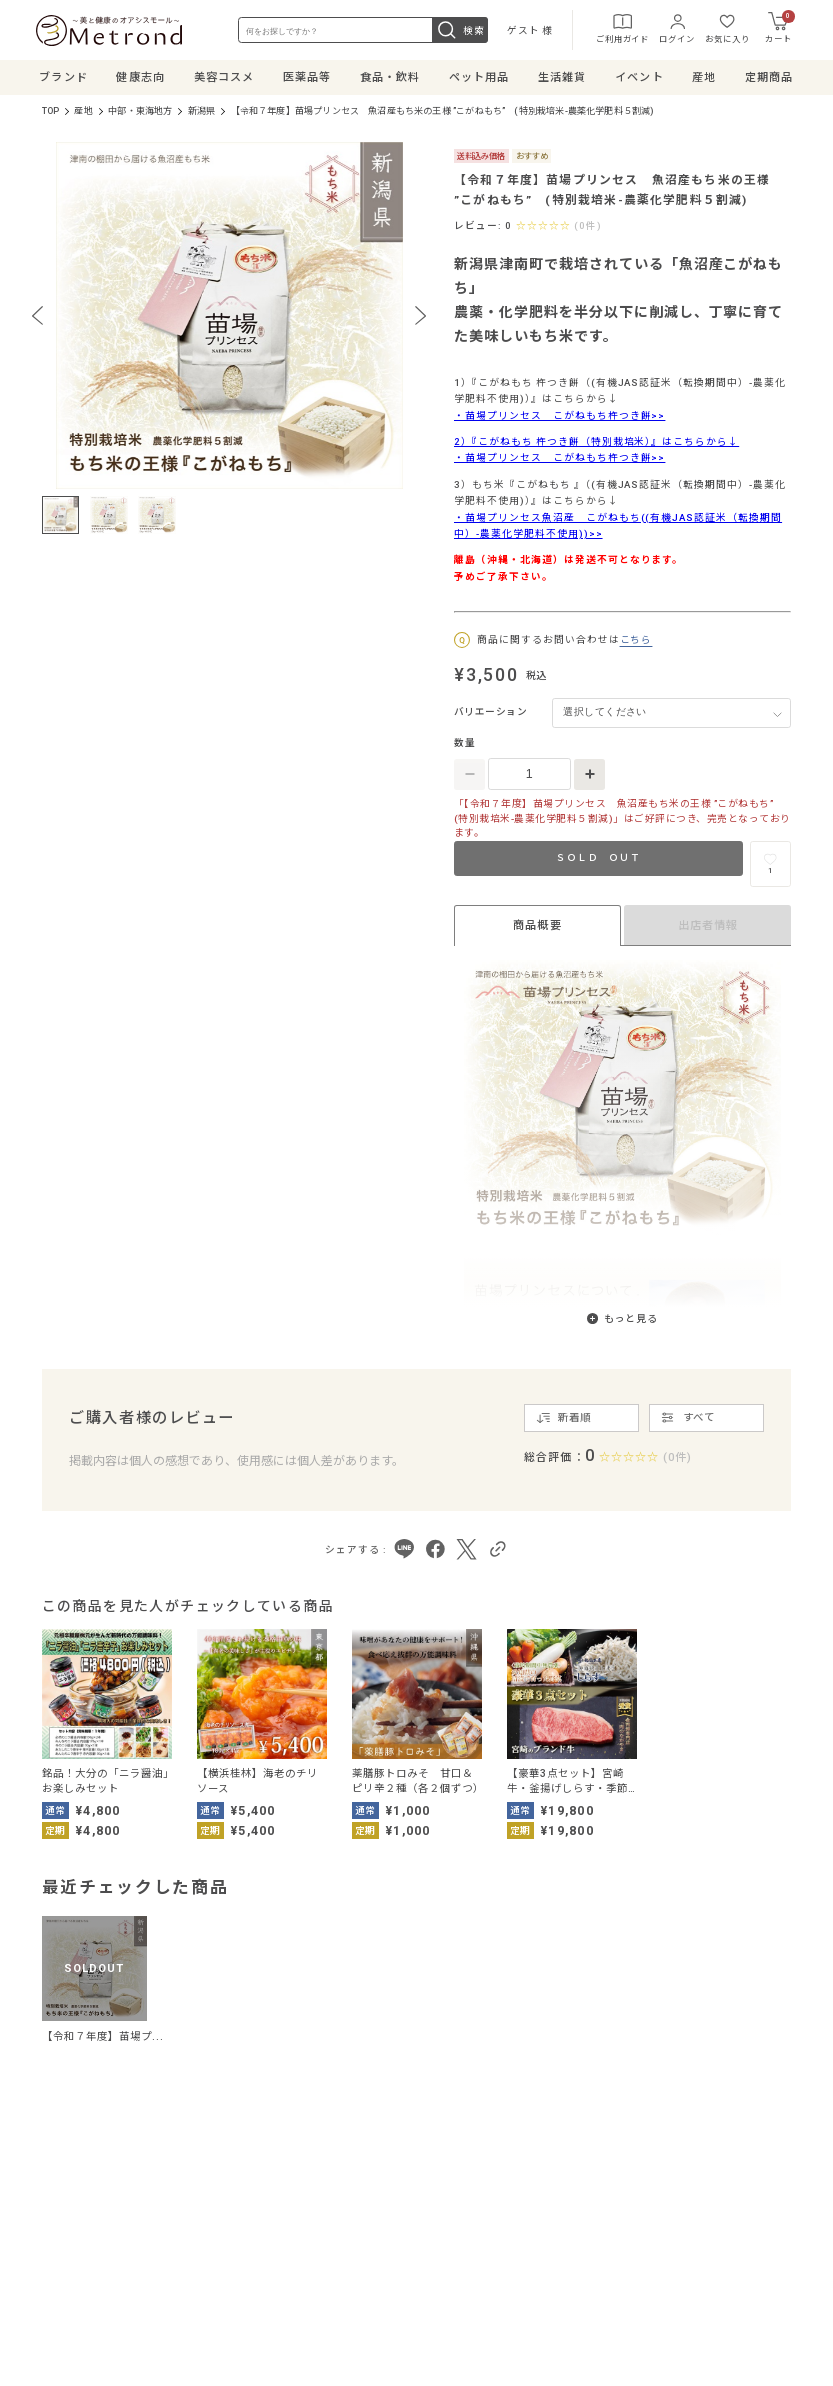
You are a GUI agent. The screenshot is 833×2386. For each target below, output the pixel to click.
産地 (83, 111)
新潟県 (202, 111)
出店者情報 (708, 925)
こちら (636, 639)
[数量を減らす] (469, 774)
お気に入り (727, 27)
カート (780, 27)
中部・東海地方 (140, 111)
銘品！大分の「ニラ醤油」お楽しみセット (106, 1781)
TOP (51, 111)
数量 (465, 742)
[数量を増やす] (589, 774)
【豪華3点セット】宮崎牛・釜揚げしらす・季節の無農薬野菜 (567, 1781)
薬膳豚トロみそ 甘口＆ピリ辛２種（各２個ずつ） (417, 1781)
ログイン (676, 27)
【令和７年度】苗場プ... (103, 2036)
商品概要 (537, 925)
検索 (460, 30)
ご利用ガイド (622, 27)
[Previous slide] (37, 315)
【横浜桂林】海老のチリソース (257, 1781)
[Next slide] (421, 315)
